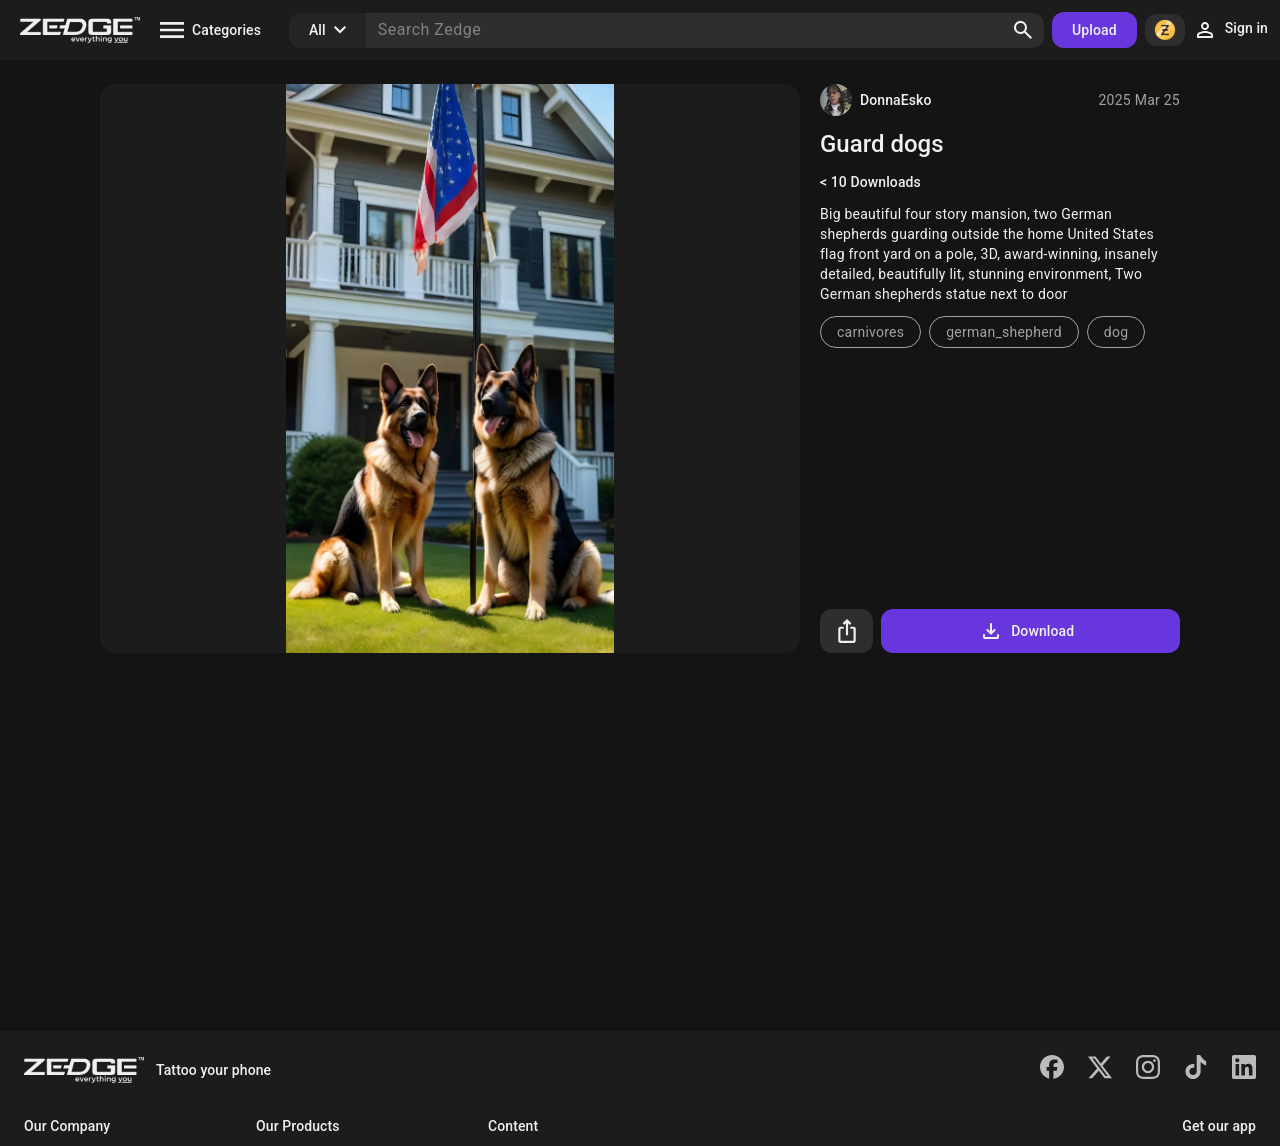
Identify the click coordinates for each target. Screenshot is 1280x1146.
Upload (1094, 30)
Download (1026, 631)
